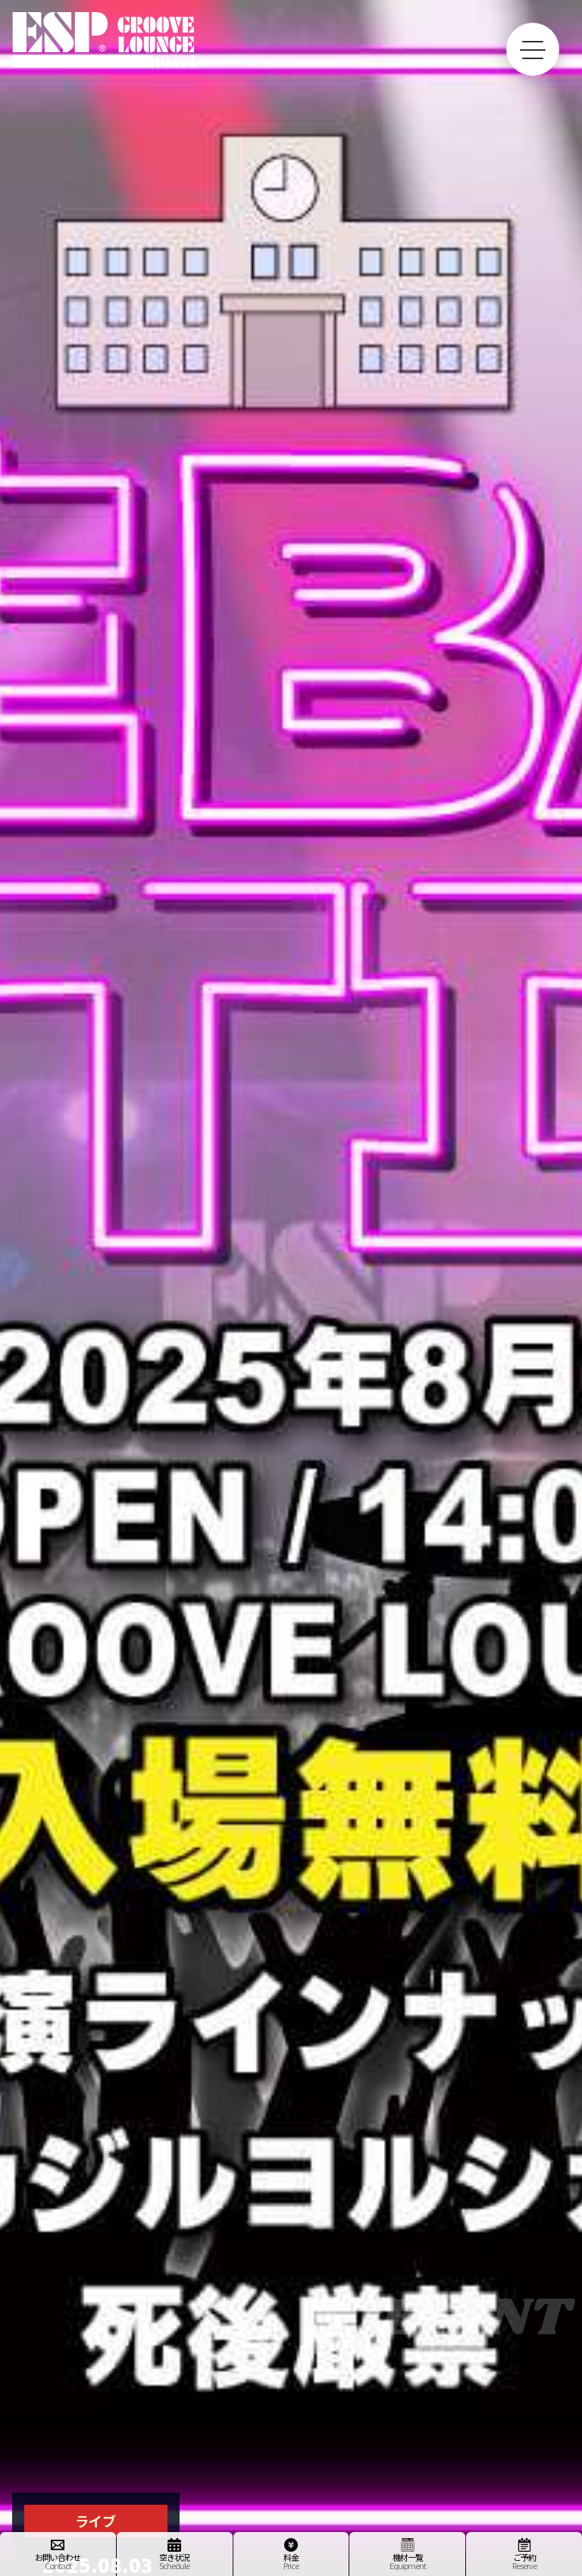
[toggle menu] (532, 49)
